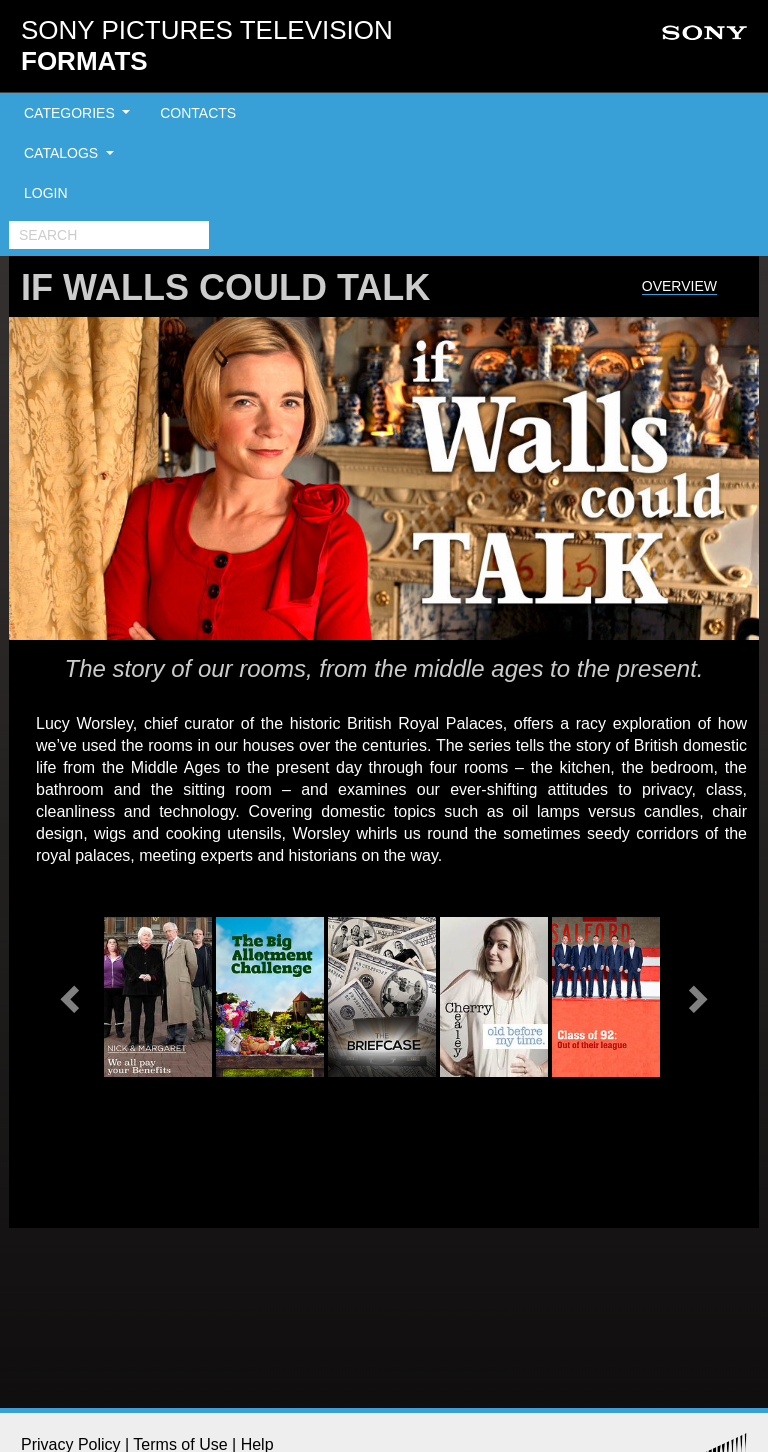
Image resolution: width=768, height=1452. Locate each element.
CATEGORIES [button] (71, 113)
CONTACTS (198, 113)
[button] (72, 997)
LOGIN (46, 193)
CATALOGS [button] (63, 153)
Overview (679, 286)
